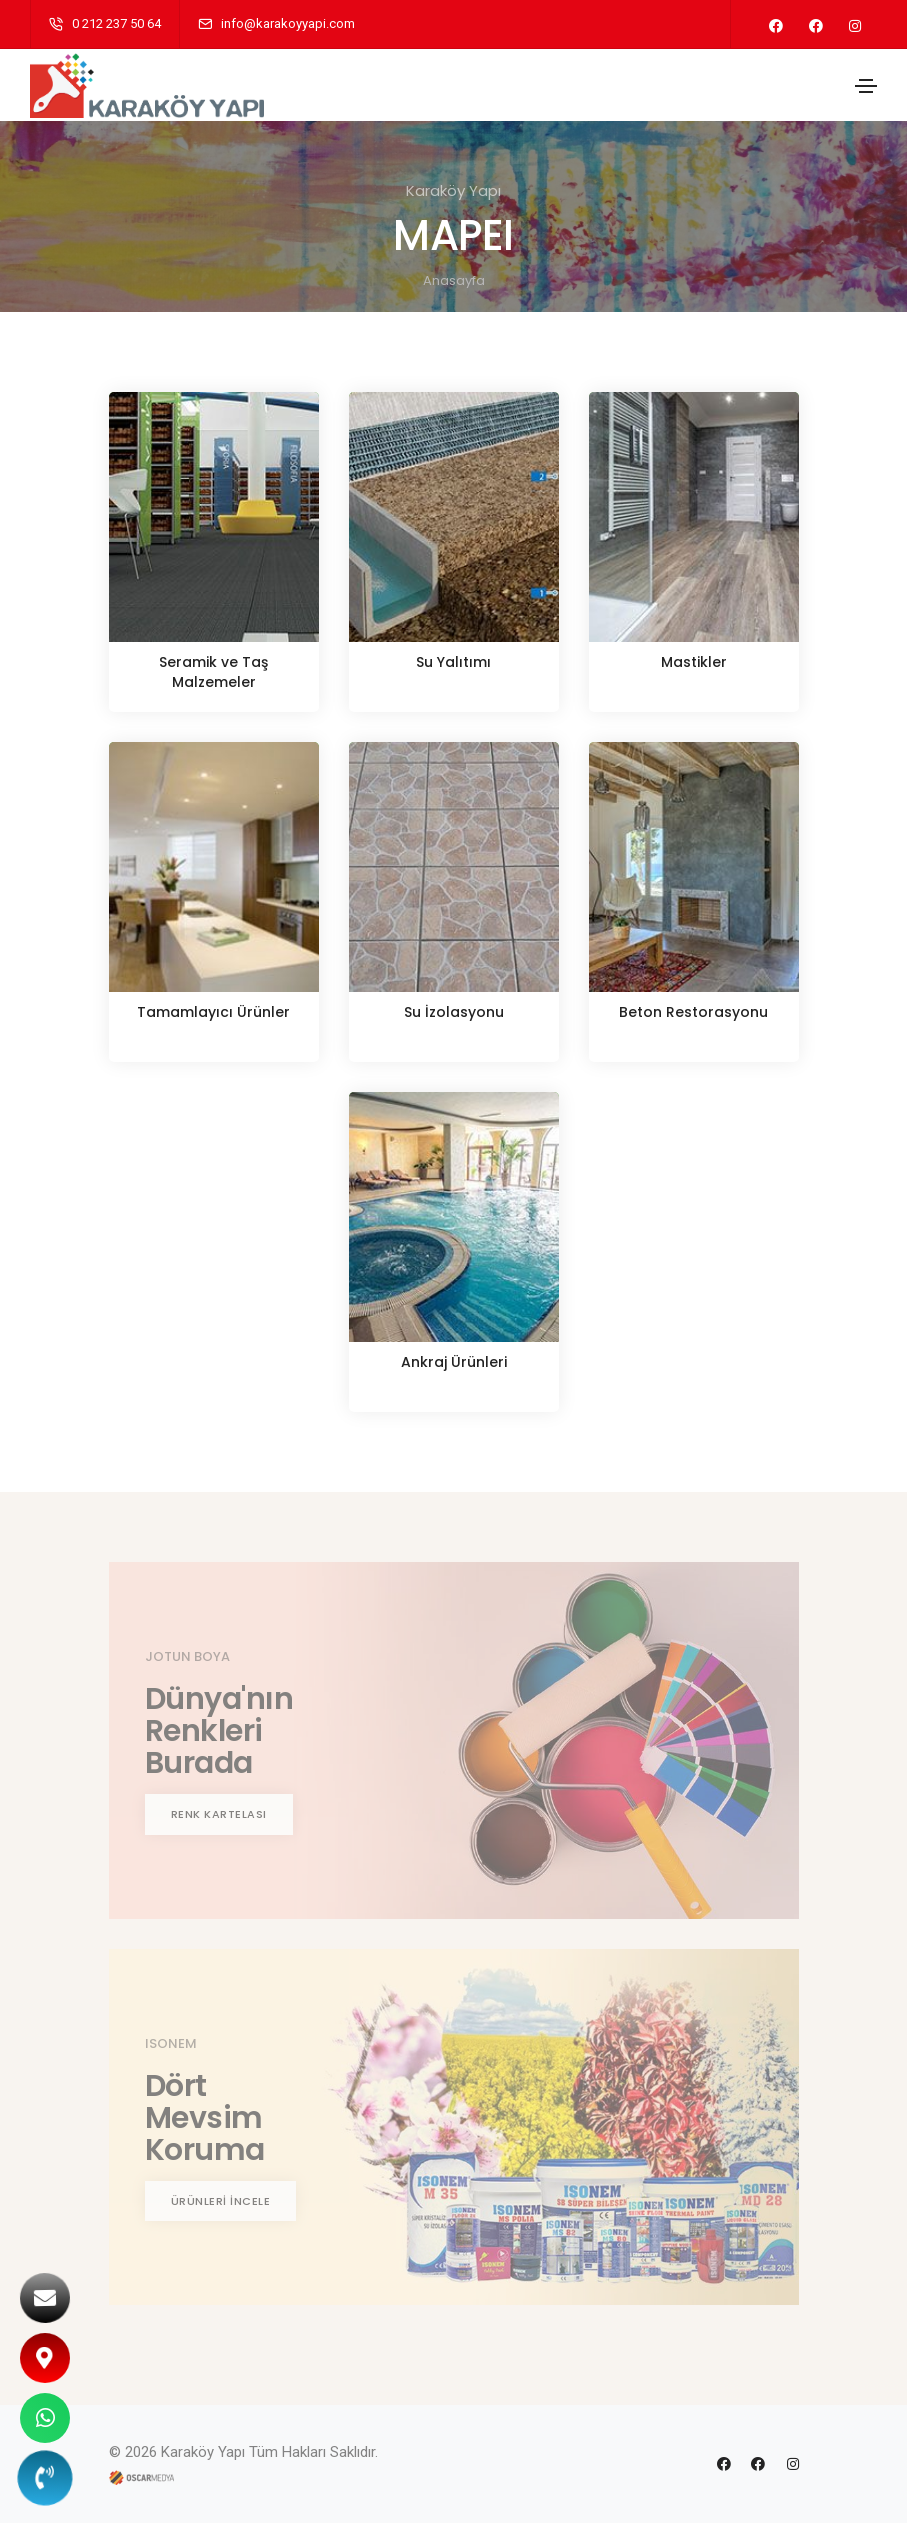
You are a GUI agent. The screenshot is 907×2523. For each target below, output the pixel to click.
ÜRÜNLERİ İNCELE (221, 2201)
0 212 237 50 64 (116, 23)
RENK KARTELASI (219, 1814)
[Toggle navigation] (866, 86)
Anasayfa (454, 280)
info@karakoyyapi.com (288, 23)
